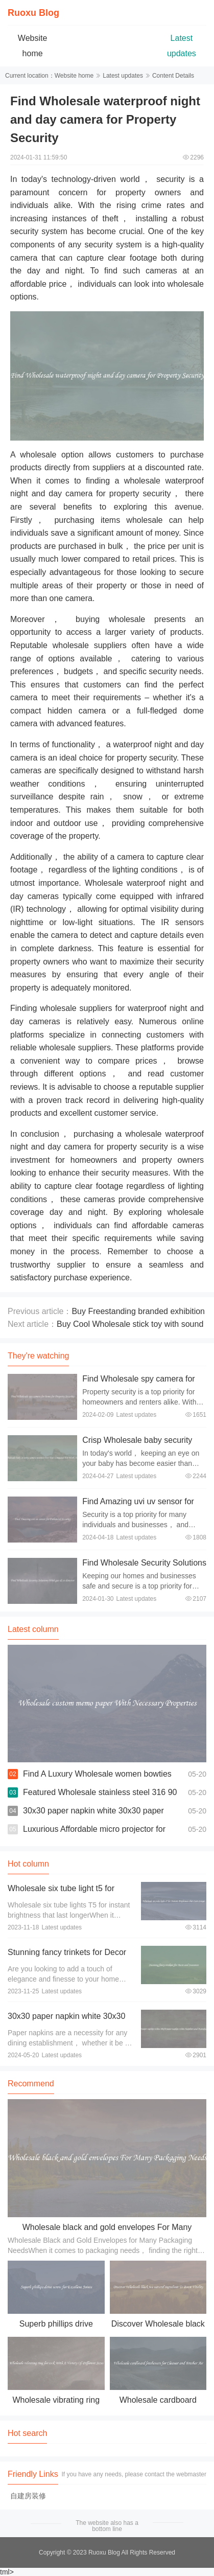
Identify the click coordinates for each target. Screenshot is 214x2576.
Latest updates (123, 75)
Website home (74, 75)
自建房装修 (28, 2496)
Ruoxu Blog (33, 13)
